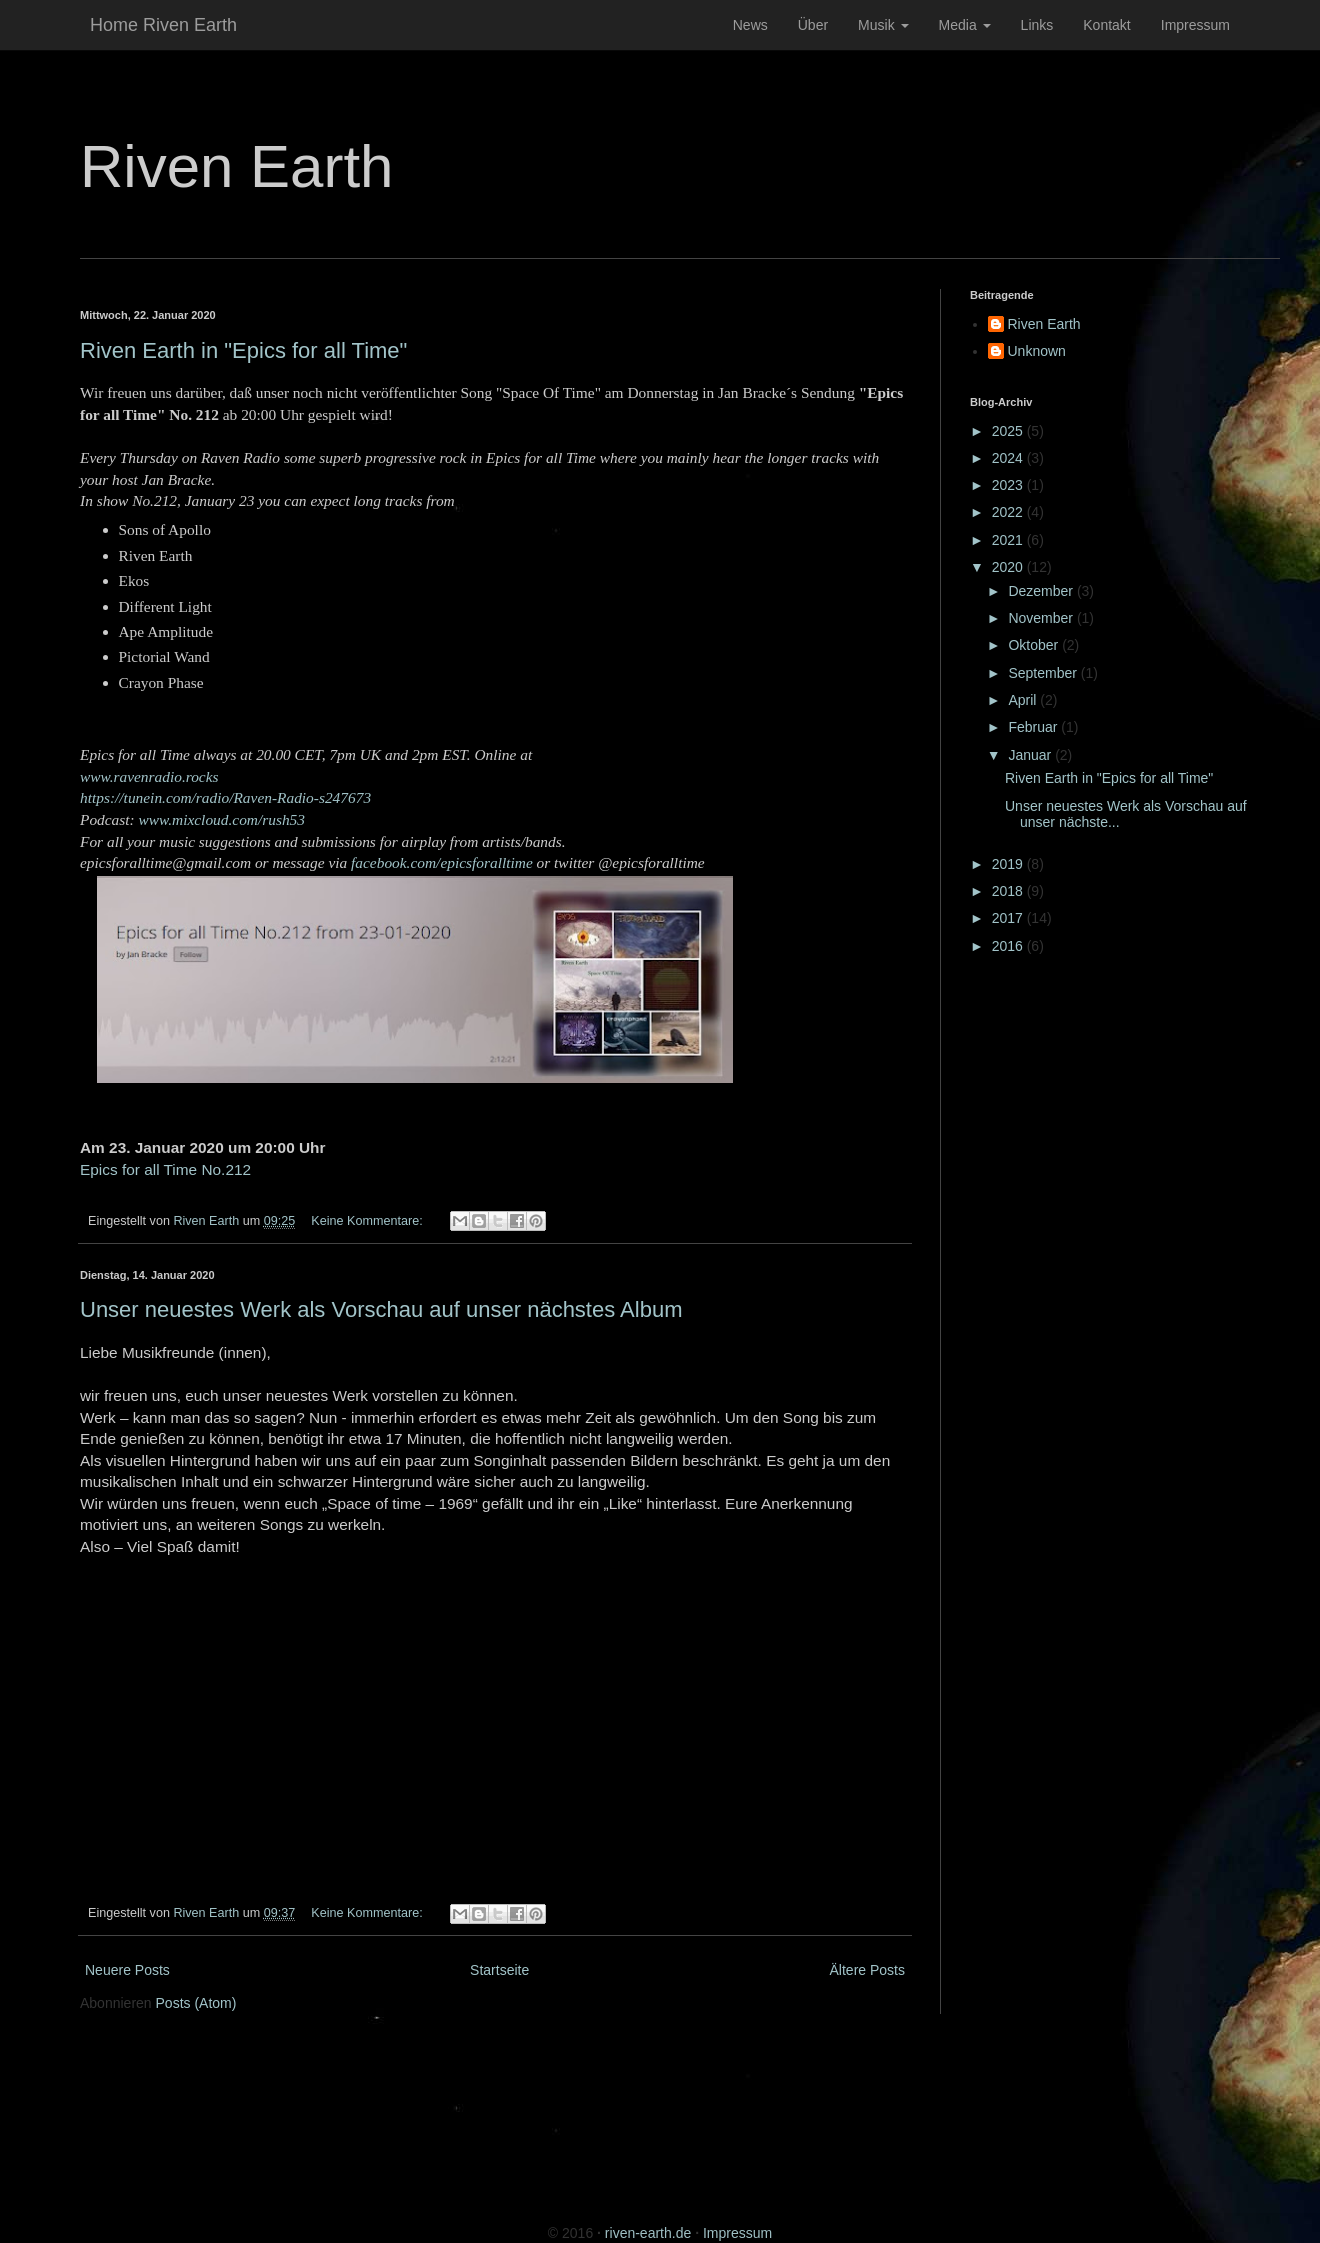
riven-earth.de (648, 2233)
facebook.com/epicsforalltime (442, 862)
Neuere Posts (127, 1970)
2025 (1009, 431)
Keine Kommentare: (368, 1221)
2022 (1009, 512)
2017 (1009, 918)
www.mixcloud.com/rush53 (222, 819)
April (1024, 700)
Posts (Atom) (196, 2003)
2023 (1009, 485)
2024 (1009, 458)
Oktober (1035, 645)
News (750, 25)
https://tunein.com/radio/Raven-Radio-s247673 (225, 797)
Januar (1031, 755)
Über (813, 25)
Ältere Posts (867, 1970)
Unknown (1037, 351)
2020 (1009, 567)
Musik (883, 25)
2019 (1009, 864)
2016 (1009, 946)
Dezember (1042, 591)
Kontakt (1106, 25)
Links (1037, 25)
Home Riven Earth (163, 25)
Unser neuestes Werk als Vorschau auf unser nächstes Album (381, 1309)
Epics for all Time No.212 (165, 1169)
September (1044, 673)
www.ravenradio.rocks (149, 776)
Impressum (1195, 25)
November (1042, 618)
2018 (1009, 891)
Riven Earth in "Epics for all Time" (243, 350)
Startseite (499, 1970)
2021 (1009, 540)
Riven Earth (236, 166)
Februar (1034, 727)
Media (965, 25)
